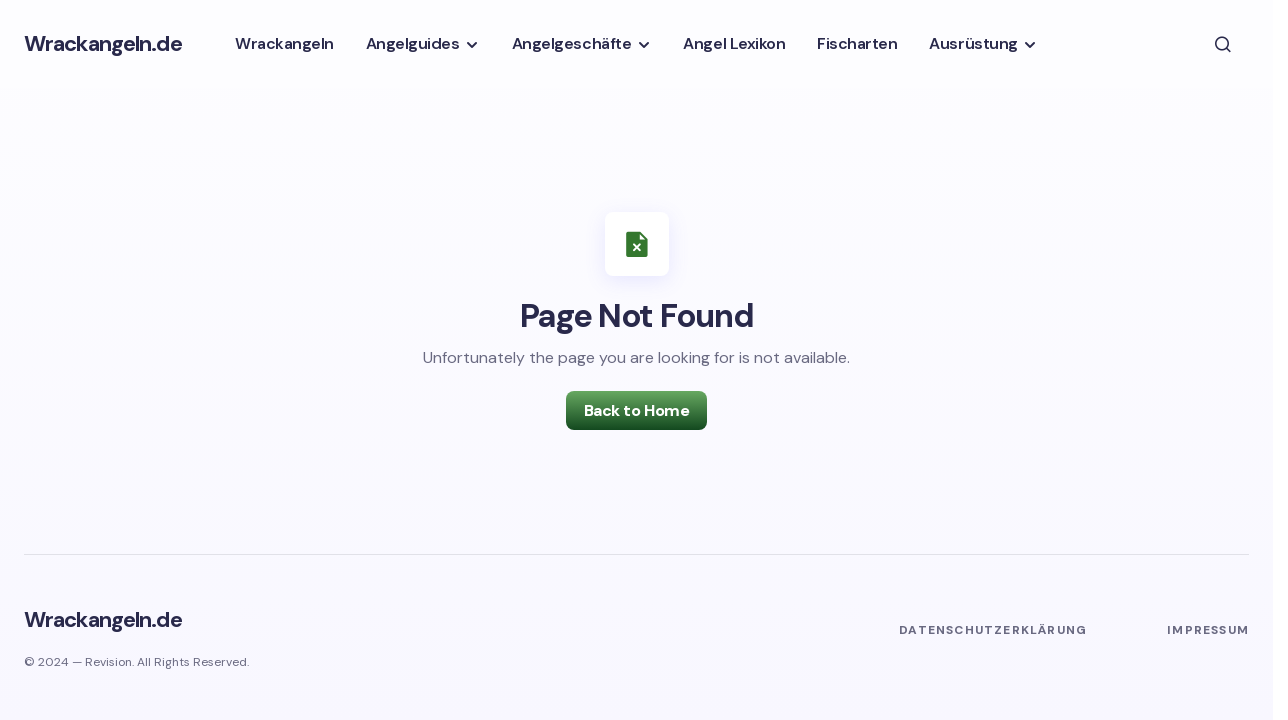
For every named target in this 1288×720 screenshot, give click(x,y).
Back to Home (636, 410)
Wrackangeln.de (103, 43)
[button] (1223, 44)
